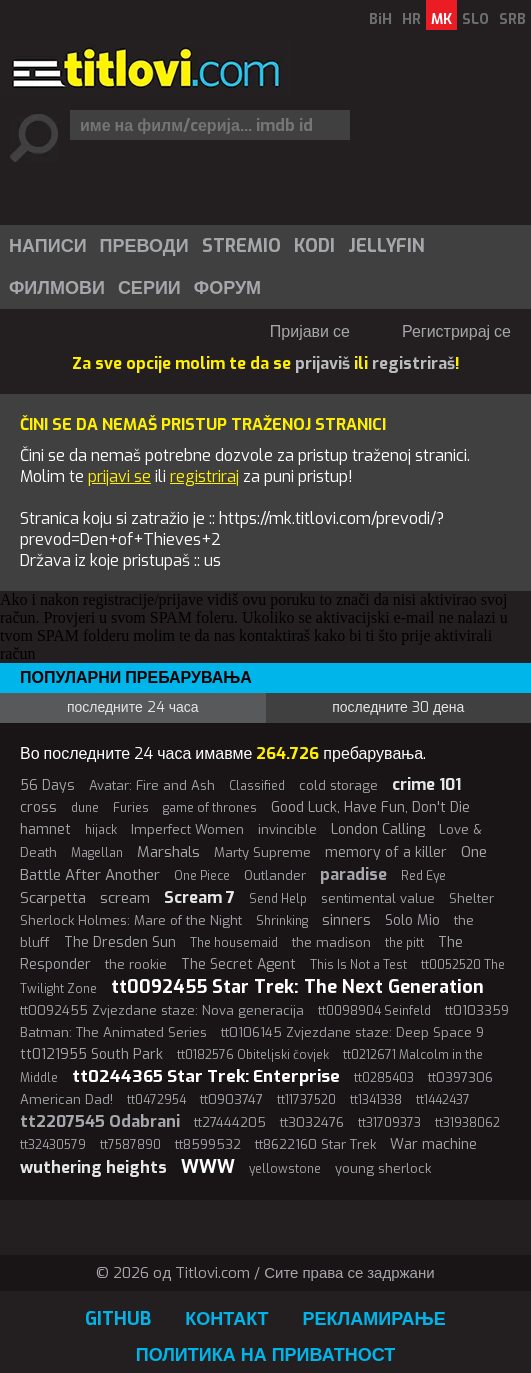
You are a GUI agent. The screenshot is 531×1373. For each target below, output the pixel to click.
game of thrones (210, 808)
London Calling (378, 829)
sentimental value (378, 898)
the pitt (404, 943)
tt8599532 (208, 1144)
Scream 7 (199, 897)
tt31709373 (389, 1123)
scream (125, 898)
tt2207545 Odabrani (100, 1121)
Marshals (168, 852)
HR (411, 19)
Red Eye (423, 876)
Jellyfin (386, 246)
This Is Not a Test (358, 965)
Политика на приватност (266, 1355)
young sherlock (383, 1168)
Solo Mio (412, 920)
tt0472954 (156, 1100)
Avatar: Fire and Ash (152, 785)
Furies (131, 808)
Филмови (57, 288)
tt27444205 (230, 1122)
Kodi (314, 246)
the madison (331, 942)
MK (441, 19)
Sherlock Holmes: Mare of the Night (131, 920)
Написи (48, 246)
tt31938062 (467, 1123)
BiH (380, 19)
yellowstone (285, 1169)
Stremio (241, 246)
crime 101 (426, 784)
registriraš (413, 363)
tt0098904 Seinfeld (374, 1011)
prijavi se (119, 476)
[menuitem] (47, 246)
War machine (433, 1144)
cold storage (338, 785)
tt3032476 (312, 1122)
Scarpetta (53, 898)
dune (85, 808)
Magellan (97, 853)
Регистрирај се (456, 331)
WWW (208, 1167)
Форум (227, 288)
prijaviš (322, 363)
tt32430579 (53, 1145)
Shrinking (282, 921)
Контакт (226, 1319)
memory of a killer (386, 852)
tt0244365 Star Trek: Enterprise (206, 1076)
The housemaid (234, 943)
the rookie (136, 964)
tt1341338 (376, 1100)
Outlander (275, 875)
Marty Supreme (262, 852)
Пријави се (310, 331)
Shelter (471, 898)
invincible (287, 829)
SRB (512, 19)
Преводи (144, 246)
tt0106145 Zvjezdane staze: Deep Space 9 (352, 1032)
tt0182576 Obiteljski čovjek (253, 1055)
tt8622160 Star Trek (315, 1144)
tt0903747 (231, 1099)
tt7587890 (130, 1145)
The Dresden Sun (120, 942)
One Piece (202, 876)
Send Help (278, 899)
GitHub (118, 1319)
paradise (353, 874)
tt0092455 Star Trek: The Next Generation (297, 987)
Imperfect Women (187, 829)
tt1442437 (443, 1100)
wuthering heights (93, 1167)
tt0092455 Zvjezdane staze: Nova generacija (162, 1010)
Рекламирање (374, 1319)
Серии (149, 288)
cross (38, 807)
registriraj (204, 476)
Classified (257, 786)
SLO (475, 19)
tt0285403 (384, 1078)
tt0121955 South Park (91, 1054)
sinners (346, 920)
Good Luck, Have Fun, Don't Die (370, 807)
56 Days (47, 785)
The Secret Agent (238, 964)
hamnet (45, 829)
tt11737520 (306, 1100)
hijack (101, 830)
